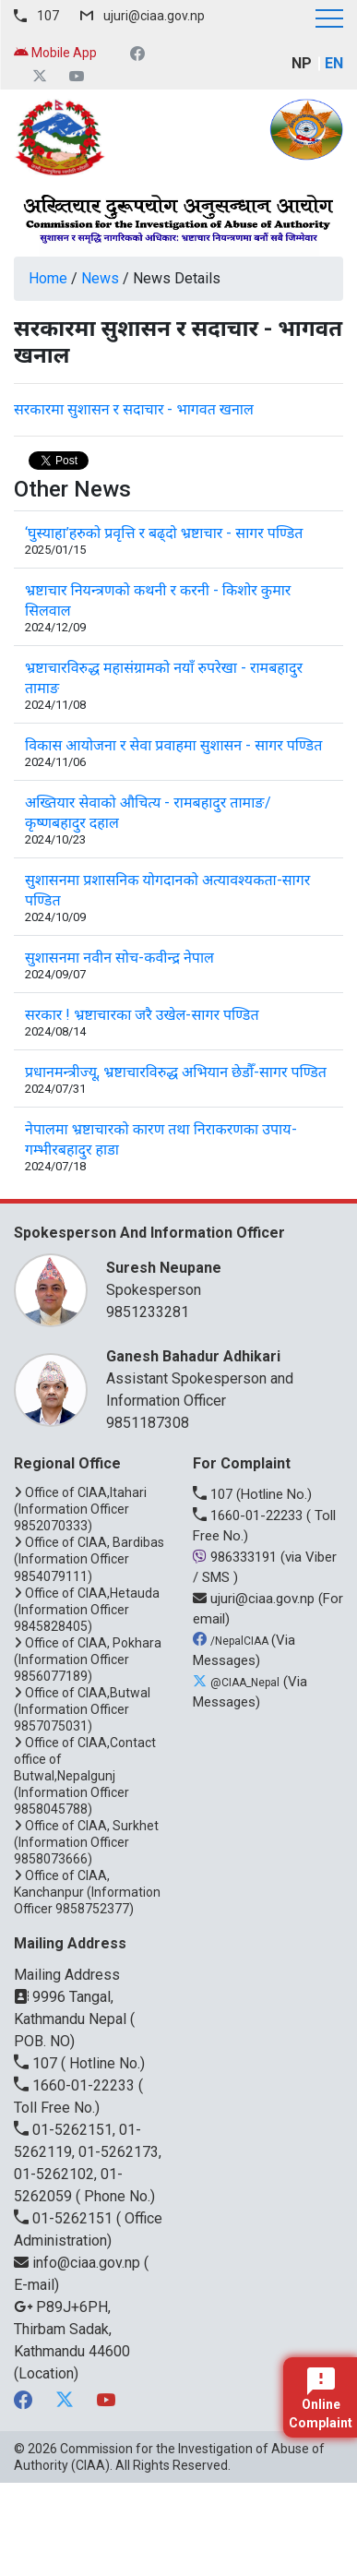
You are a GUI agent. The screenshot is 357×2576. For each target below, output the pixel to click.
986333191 (236, 1557)
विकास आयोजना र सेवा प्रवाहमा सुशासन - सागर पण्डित (173, 745)
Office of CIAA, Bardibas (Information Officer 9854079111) (89, 1559)
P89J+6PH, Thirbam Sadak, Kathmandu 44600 (72, 2329)
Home (48, 278)
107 (48, 15)
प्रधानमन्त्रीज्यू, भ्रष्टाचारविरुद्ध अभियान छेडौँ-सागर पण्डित (176, 1072)
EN (334, 63)
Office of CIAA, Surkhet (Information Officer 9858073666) (86, 1842)
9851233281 (147, 1312)
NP (302, 63)
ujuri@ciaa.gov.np (154, 15)
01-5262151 (65, 2218)
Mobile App (55, 52)
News (100, 278)
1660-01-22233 (249, 1515)
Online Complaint (320, 2398)
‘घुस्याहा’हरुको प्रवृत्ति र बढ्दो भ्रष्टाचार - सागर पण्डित (164, 533)
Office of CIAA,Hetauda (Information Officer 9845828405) (87, 1610)
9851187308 (147, 1423)
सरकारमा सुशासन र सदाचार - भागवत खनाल (134, 409)
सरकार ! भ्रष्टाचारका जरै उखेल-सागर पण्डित (142, 1015)
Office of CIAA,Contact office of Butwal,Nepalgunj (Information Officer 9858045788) (85, 1775)
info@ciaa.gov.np (79, 2262)
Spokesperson (215, 1278)
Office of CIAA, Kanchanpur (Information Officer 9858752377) (87, 1892)
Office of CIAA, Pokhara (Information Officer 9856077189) (87, 1659)
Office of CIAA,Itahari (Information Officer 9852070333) (80, 1509)
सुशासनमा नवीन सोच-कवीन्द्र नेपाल (119, 957)
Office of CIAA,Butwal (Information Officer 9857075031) (82, 1709)
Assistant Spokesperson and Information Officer (215, 1377)
